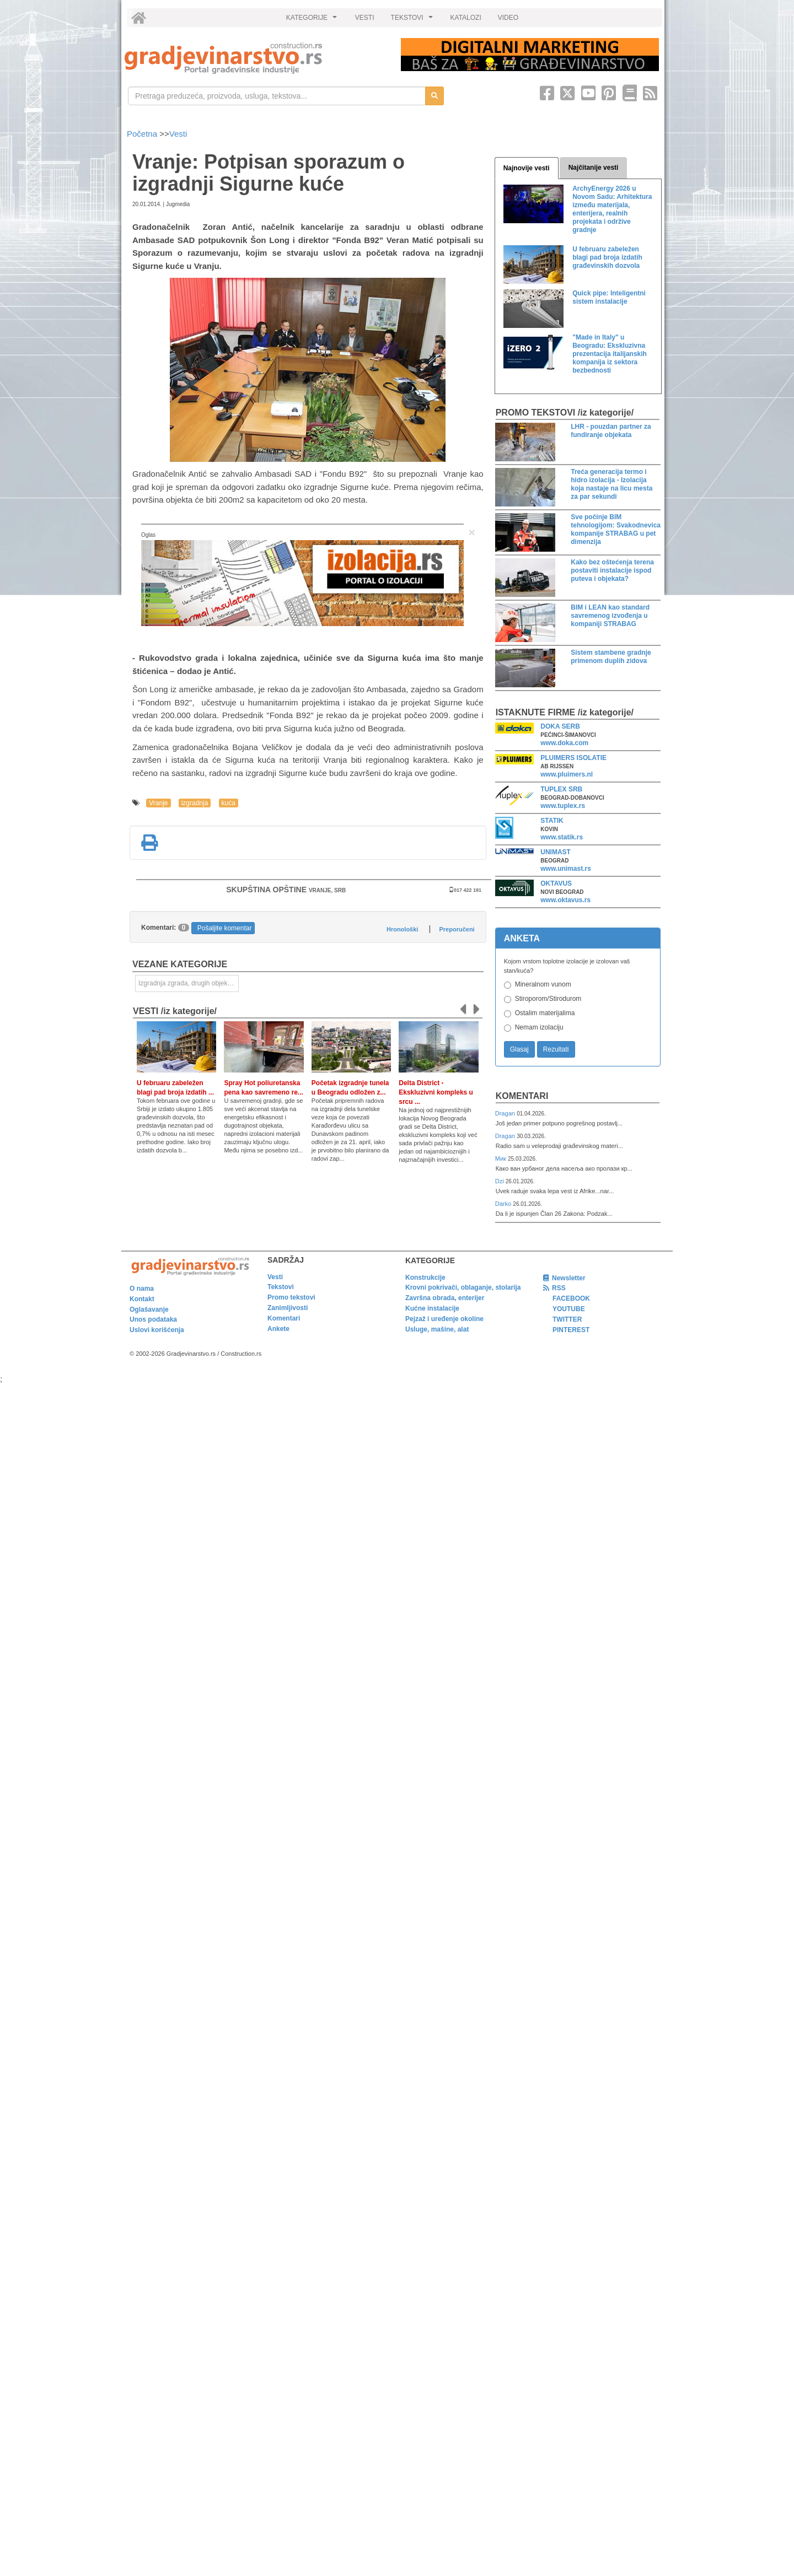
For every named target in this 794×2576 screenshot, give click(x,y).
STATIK (552, 820)
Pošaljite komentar (224, 928)
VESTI (364, 17)
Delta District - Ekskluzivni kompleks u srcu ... (436, 1092)
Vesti (178, 133)
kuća (228, 803)
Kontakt (142, 1299)
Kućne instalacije (432, 1308)
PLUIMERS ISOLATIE (573, 758)
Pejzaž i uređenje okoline (444, 1319)
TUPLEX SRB (561, 789)
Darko (504, 1203)
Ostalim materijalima (545, 1013)
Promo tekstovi (291, 1297)
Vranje (158, 803)
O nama (142, 1288)
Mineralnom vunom (543, 984)
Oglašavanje (149, 1309)
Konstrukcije (425, 1277)
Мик (501, 1158)
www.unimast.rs (565, 868)
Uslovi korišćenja (157, 1330)
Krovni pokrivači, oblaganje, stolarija (463, 1287)
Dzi (500, 1181)
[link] (255, 58)
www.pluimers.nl (566, 774)
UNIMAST (555, 852)
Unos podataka (153, 1319)
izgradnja (194, 803)
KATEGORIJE (313, 20)
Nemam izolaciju (539, 1027)
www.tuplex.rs (562, 806)
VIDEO (508, 17)
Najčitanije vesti (593, 167)
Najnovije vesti (526, 168)
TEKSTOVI (413, 20)
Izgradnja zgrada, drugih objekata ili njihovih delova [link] (188, 983)
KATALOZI (465, 17)
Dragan (506, 1113)
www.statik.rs (561, 837)
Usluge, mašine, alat (437, 1329)
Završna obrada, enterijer (444, 1298)
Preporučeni (456, 929)
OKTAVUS (556, 883)
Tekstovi (280, 1287)
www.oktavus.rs (565, 900)
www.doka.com (564, 743)
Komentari (522, 1096)
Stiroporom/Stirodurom (548, 999)
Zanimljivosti (287, 1308)
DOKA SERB (560, 726)
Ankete (278, 1329)
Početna (143, 133)
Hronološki (402, 929)
